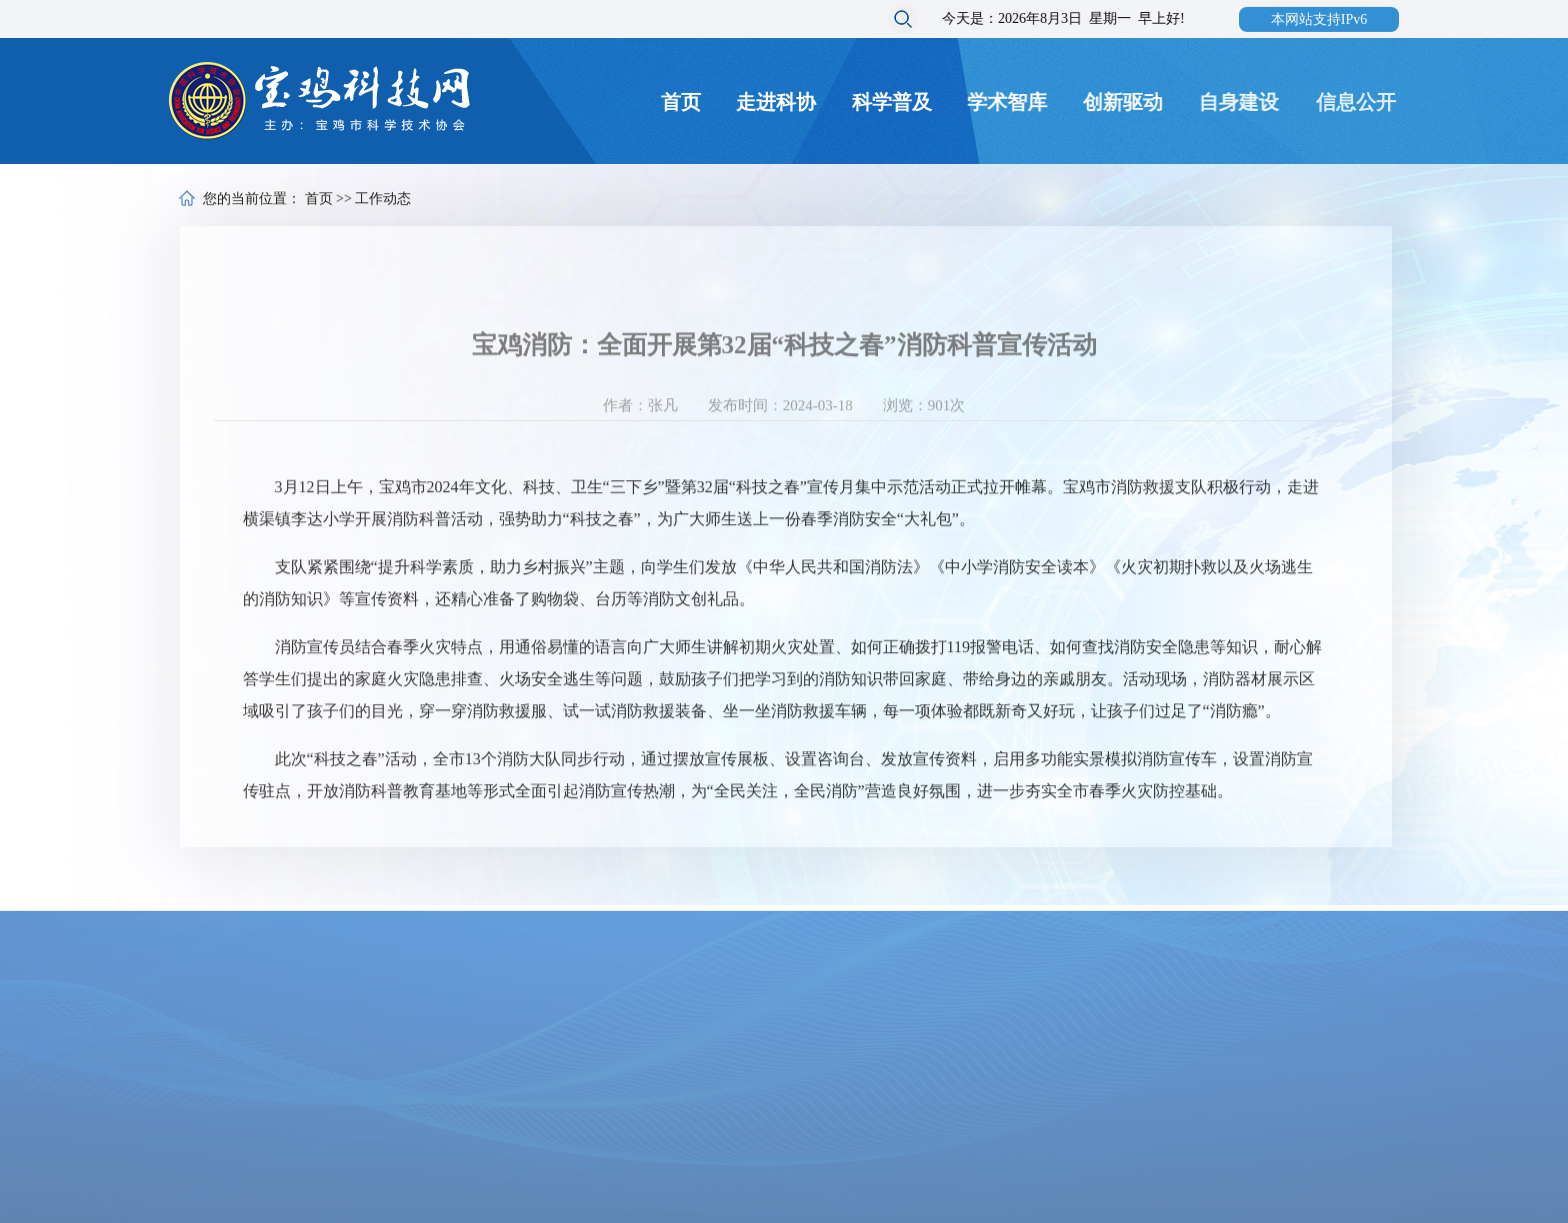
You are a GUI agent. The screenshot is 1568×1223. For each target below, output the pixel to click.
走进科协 (777, 102)
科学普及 (892, 102)
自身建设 (1242, 102)
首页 (681, 102)
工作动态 (383, 200)
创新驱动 (1125, 102)
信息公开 (1360, 102)
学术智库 (1008, 102)
